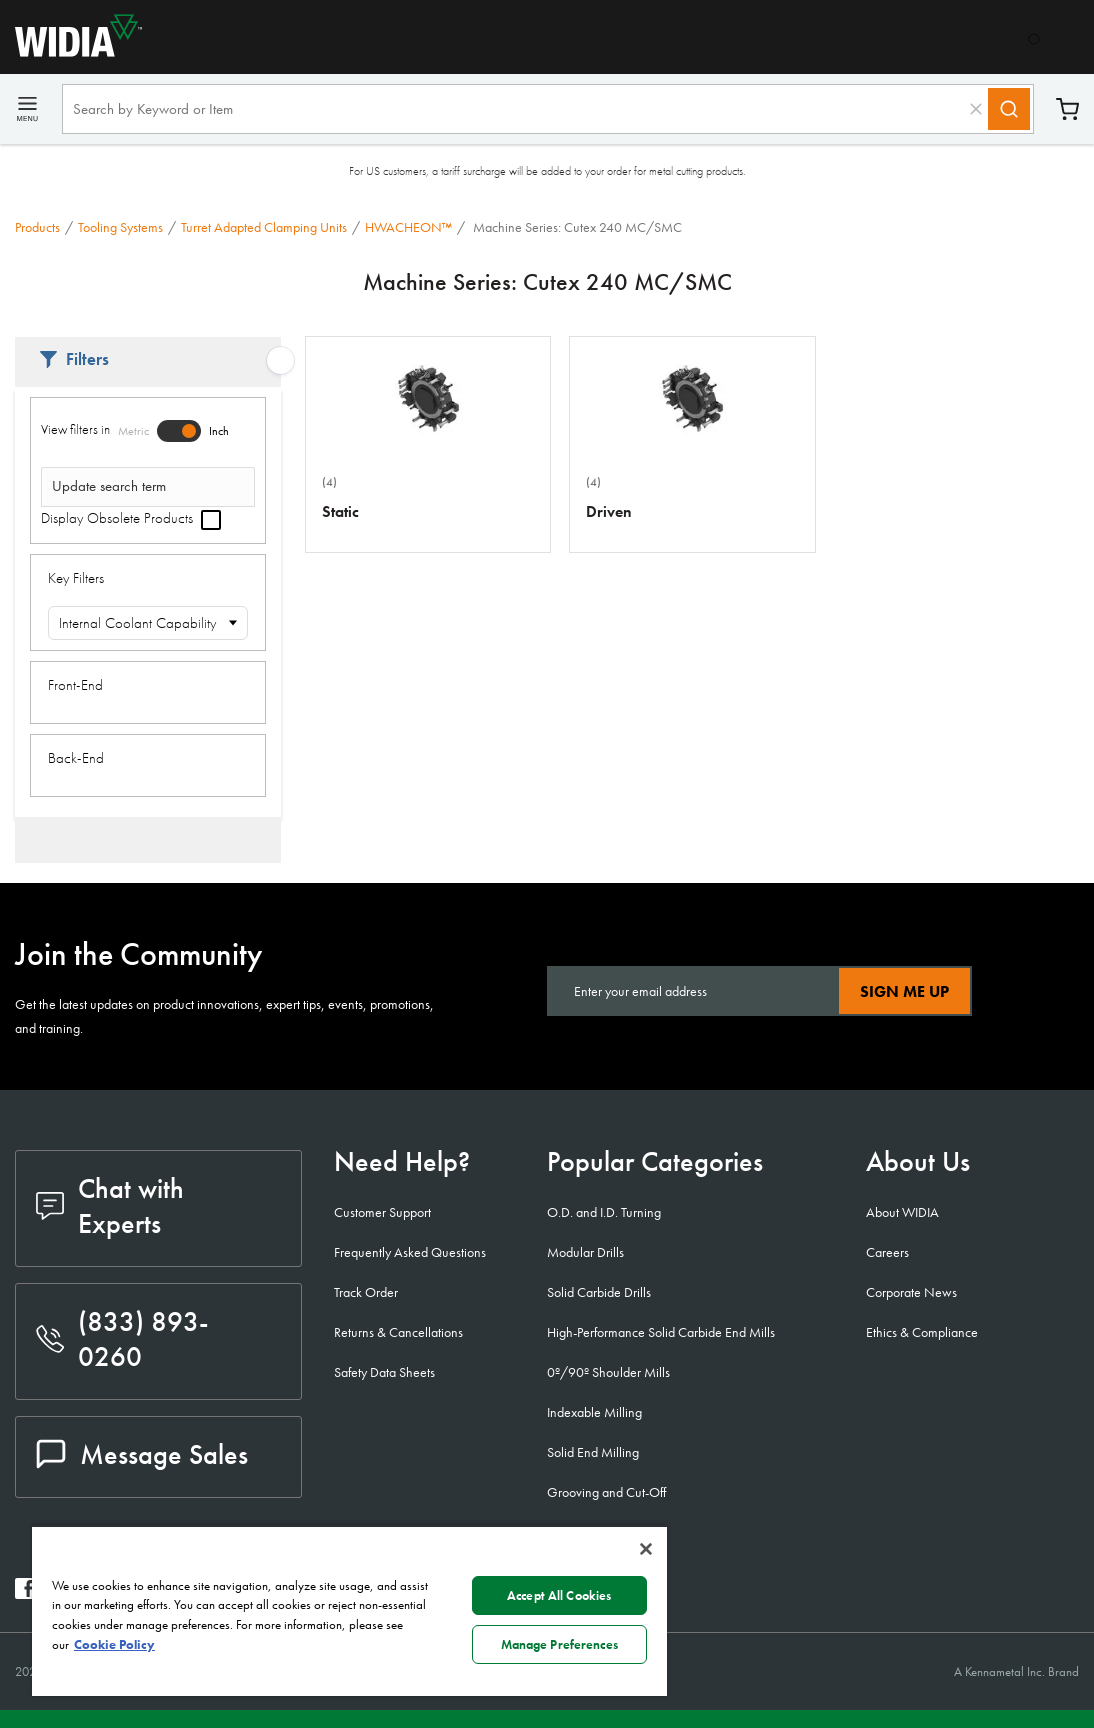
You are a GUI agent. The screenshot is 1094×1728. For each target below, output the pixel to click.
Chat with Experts (110, 1206)
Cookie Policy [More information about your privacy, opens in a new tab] (114, 1644)
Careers (887, 1252)
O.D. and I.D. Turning (604, 1212)
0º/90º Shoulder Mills (608, 1372)
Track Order (366, 1292)
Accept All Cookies (559, 1595)
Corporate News (911, 1292)
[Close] (646, 1549)
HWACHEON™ (408, 227)
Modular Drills (585, 1252)
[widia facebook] (25, 1593)
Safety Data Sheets (384, 1372)
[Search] (1009, 109)
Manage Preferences (559, 1644)
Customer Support (382, 1212)
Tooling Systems (120, 227)
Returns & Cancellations (398, 1332)
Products (37, 227)
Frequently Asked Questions (410, 1252)
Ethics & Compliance (922, 1332)
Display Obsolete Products (131, 518)
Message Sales (142, 1454)
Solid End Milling (593, 1452)
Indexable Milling (594, 1412)
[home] (71, 51)
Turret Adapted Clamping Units (264, 227)
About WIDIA (902, 1212)
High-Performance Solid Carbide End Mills (661, 1332)
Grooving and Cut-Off (606, 1492)
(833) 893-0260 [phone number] (122, 1339)
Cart (1067, 109)
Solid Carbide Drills (599, 1292)
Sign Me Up (904, 991)
